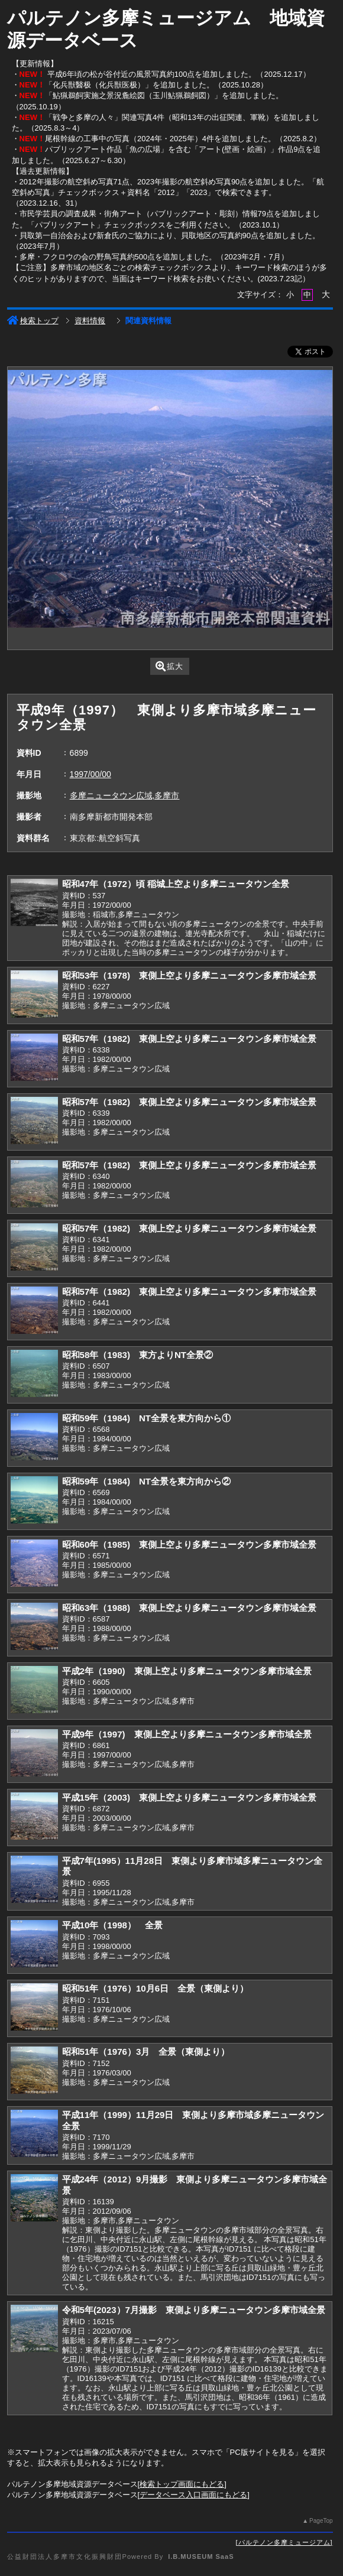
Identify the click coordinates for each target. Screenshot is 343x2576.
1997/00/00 (90, 774)
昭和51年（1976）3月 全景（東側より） (146, 2051)
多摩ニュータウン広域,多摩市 (125, 795)
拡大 (169, 666)
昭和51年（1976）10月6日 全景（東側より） (155, 1988)
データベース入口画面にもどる (193, 2494)
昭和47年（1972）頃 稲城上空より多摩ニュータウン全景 (176, 884)
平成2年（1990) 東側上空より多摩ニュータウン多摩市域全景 (187, 1671)
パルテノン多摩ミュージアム (284, 2542)
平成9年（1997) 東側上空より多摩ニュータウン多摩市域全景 (187, 1734)
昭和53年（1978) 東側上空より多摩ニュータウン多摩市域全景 (189, 975)
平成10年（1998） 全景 (112, 1925)
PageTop (320, 2520)
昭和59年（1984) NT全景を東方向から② (146, 1481)
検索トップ (33, 320)
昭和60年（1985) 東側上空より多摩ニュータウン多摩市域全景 (189, 1544)
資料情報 (90, 320)
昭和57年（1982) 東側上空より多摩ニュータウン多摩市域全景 (189, 1039)
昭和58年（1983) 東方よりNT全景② (137, 1355)
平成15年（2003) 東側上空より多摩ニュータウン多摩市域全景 (189, 1797)
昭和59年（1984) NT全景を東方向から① (146, 1418)
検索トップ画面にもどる (182, 2484)
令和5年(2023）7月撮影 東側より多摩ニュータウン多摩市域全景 (193, 2310)
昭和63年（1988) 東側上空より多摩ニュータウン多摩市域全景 (189, 1608)
